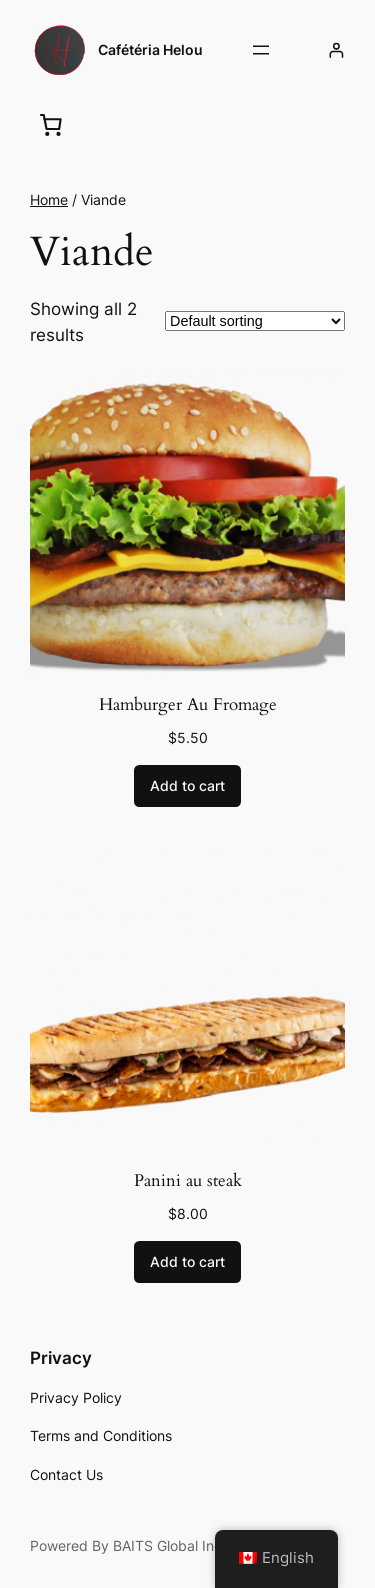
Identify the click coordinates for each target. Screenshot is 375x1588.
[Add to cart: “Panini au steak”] (187, 1262)
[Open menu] (261, 50)
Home (49, 199)
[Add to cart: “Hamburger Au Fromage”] (187, 786)
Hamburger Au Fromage (188, 705)
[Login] (336, 50)
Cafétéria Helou (150, 49)
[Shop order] (255, 321)
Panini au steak (188, 1181)
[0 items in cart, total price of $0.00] (51, 124)
